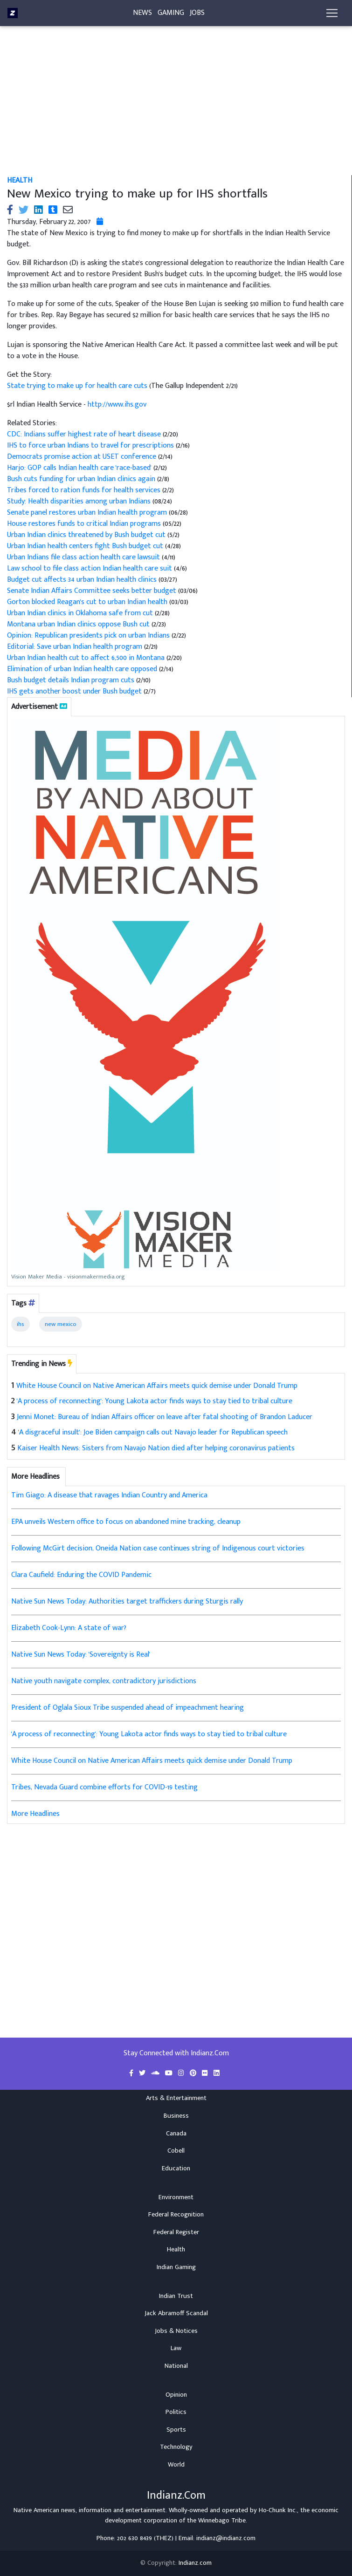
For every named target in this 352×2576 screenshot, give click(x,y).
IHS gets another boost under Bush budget (75, 691)
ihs (20, 1324)
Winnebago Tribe (222, 2520)
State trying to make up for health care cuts (78, 386)
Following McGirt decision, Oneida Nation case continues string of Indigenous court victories (157, 1548)
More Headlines (35, 1814)
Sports (176, 2429)
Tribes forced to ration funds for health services (84, 490)
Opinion (176, 2394)
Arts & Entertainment (176, 2098)
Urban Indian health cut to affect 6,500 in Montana (86, 658)
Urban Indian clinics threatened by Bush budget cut (87, 535)
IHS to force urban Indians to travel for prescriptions (91, 445)
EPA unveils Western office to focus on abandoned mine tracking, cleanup (126, 1522)
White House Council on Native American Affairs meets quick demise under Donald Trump (156, 1386)
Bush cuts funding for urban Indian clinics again (82, 479)
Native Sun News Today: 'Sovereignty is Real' (80, 1654)
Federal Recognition (176, 2214)
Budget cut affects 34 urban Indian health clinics (82, 579)
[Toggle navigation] (332, 15)
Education (176, 2168)
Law (176, 2348)
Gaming (171, 14)
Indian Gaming (176, 2267)
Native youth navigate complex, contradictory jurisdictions (103, 1681)
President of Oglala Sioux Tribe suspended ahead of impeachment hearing (127, 1707)
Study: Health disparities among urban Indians (79, 501)
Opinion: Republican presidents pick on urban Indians (89, 635)
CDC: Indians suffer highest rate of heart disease (85, 434)
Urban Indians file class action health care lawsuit (84, 557)
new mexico (60, 1324)
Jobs (197, 14)
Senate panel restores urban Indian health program (87, 512)
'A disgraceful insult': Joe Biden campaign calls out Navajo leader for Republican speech (153, 1432)
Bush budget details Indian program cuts (71, 680)
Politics (176, 2412)
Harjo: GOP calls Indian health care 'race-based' (80, 468)
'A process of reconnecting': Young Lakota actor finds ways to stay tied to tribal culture (154, 1401)
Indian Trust (176, 2296)
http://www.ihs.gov (117, 404)
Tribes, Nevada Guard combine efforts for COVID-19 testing (104, 1787)
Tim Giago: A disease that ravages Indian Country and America (109, 1495)
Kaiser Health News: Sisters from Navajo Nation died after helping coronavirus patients (156, 1448)
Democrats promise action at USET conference (82, 456)
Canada (176, 2133)
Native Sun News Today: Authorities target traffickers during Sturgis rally (127, 1601)
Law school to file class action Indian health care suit (90, 568)
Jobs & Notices (176, 2331)
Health (19, 180)
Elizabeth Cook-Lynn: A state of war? (68, 1628)
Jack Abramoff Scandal (176, 2313)
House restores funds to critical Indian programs (84, 523)
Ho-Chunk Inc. (278, 2510)
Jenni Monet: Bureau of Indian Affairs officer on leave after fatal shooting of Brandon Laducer (164, 1417)
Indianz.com (195, 2563)
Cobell (176, 2150)
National (176, 2366)
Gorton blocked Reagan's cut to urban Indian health (87, 602)
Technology (176, 2447)
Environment (176, 2197)
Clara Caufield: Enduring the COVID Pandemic (81, 1575)
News (142, 14)
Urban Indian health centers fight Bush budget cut (86, 546)
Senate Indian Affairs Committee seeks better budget (91, 591)
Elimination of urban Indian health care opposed (83, 669)
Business (176, 2115)
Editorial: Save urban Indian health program (75, 646)
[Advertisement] (176, 106)
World (176, 2464)
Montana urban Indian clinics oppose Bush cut (79, 624)
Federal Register (176, 2232)
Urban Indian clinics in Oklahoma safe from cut (81, 613)
